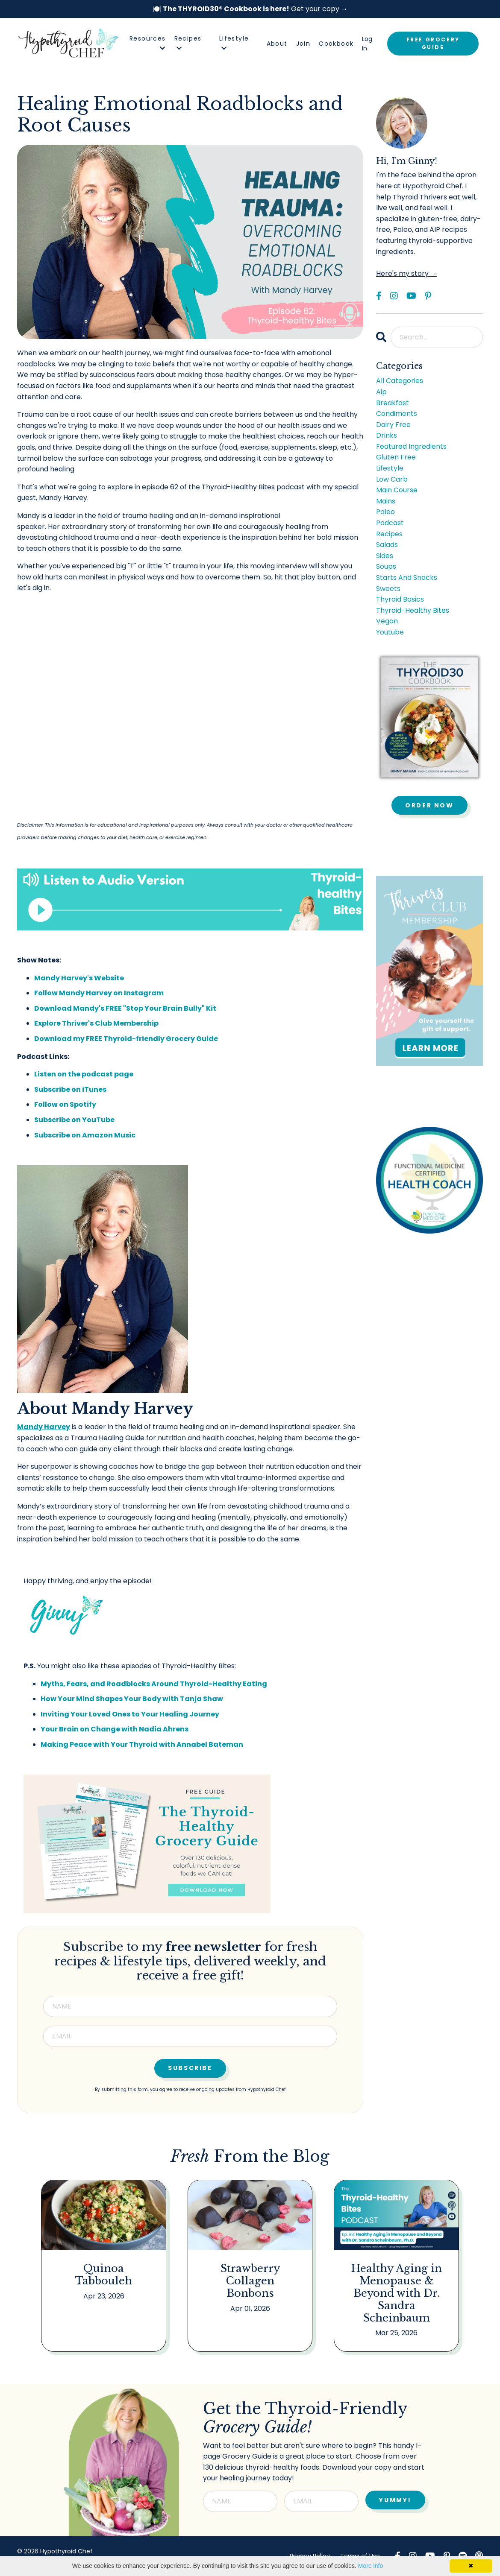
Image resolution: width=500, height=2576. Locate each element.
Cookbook (336, 43)
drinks (386, 435)
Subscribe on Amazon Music (84, 1135)
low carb (392, 479)
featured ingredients (411, 446)
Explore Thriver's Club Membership (96, 1023)
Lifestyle (234, 42)
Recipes (188, 42)
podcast (390, 523)
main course (397, 490)
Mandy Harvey (43, 1427)
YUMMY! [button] (395, 2499)
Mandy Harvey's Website (79, 978)
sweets (388, 589)
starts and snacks (406, 577)
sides (384, 556)
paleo (385, 512)
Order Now (429, 805)
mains (385, 501)
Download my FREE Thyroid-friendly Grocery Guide (126, 1039)
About (277, 43)
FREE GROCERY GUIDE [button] (433, 43)
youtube (390, 632)
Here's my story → (406, 273)
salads (387, 545)
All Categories (399, 381)
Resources (147, 42)
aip (381, 392)
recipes (389, 534)
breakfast (392, 403)
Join (303, 43)
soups (386, 566)
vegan (387, 621)
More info (370, 2565)
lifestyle (389, 468)
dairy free (393, 425)
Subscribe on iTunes (70, 1089)
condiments (396, 413)
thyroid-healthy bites (412, 610)
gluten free (396, 457)
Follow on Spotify (65, 1104)
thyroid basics (400, 599)
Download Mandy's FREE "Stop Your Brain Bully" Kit (125, 1008)
